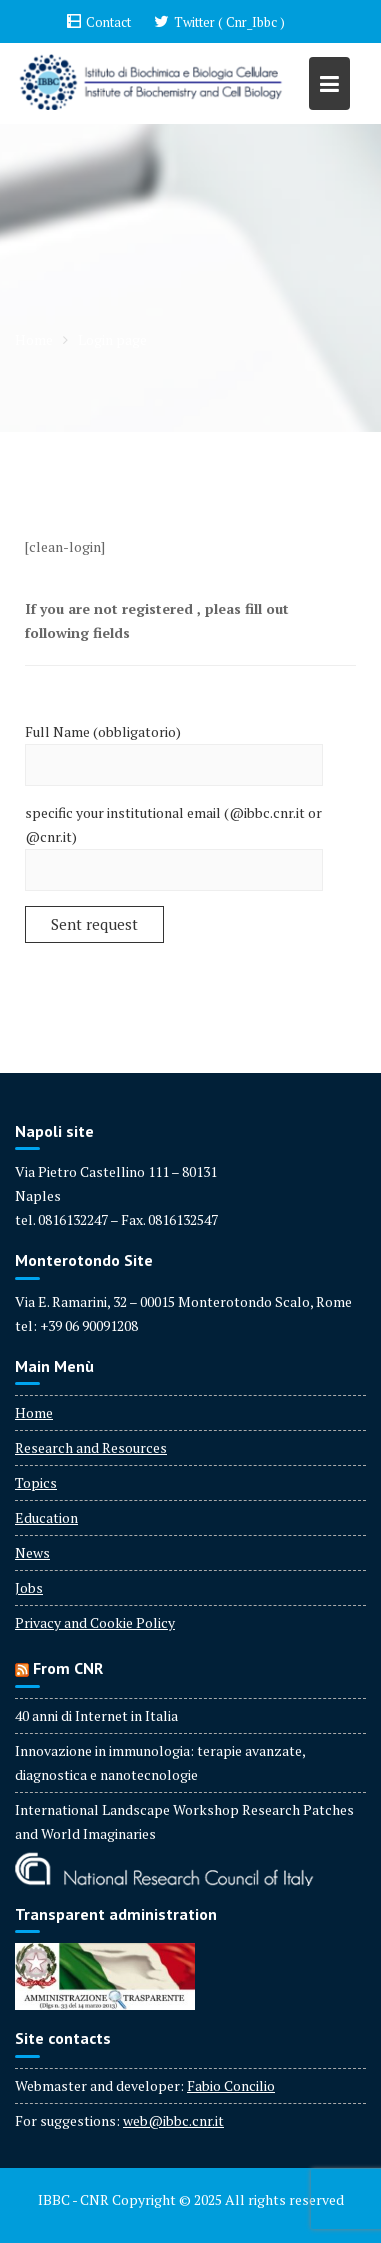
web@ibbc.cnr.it (173, 2120)
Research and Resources (91, 1447)
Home (34, 1412)
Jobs (29, 1587)
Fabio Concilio (231, 2085)
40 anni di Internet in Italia (96, 1715)
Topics (36, 1482)
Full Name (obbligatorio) (174, 748)
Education (46, 1517)
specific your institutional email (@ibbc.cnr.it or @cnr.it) (174, 841)
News (32, 1552)
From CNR (68, 1668)
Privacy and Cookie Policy (95, 1622)
